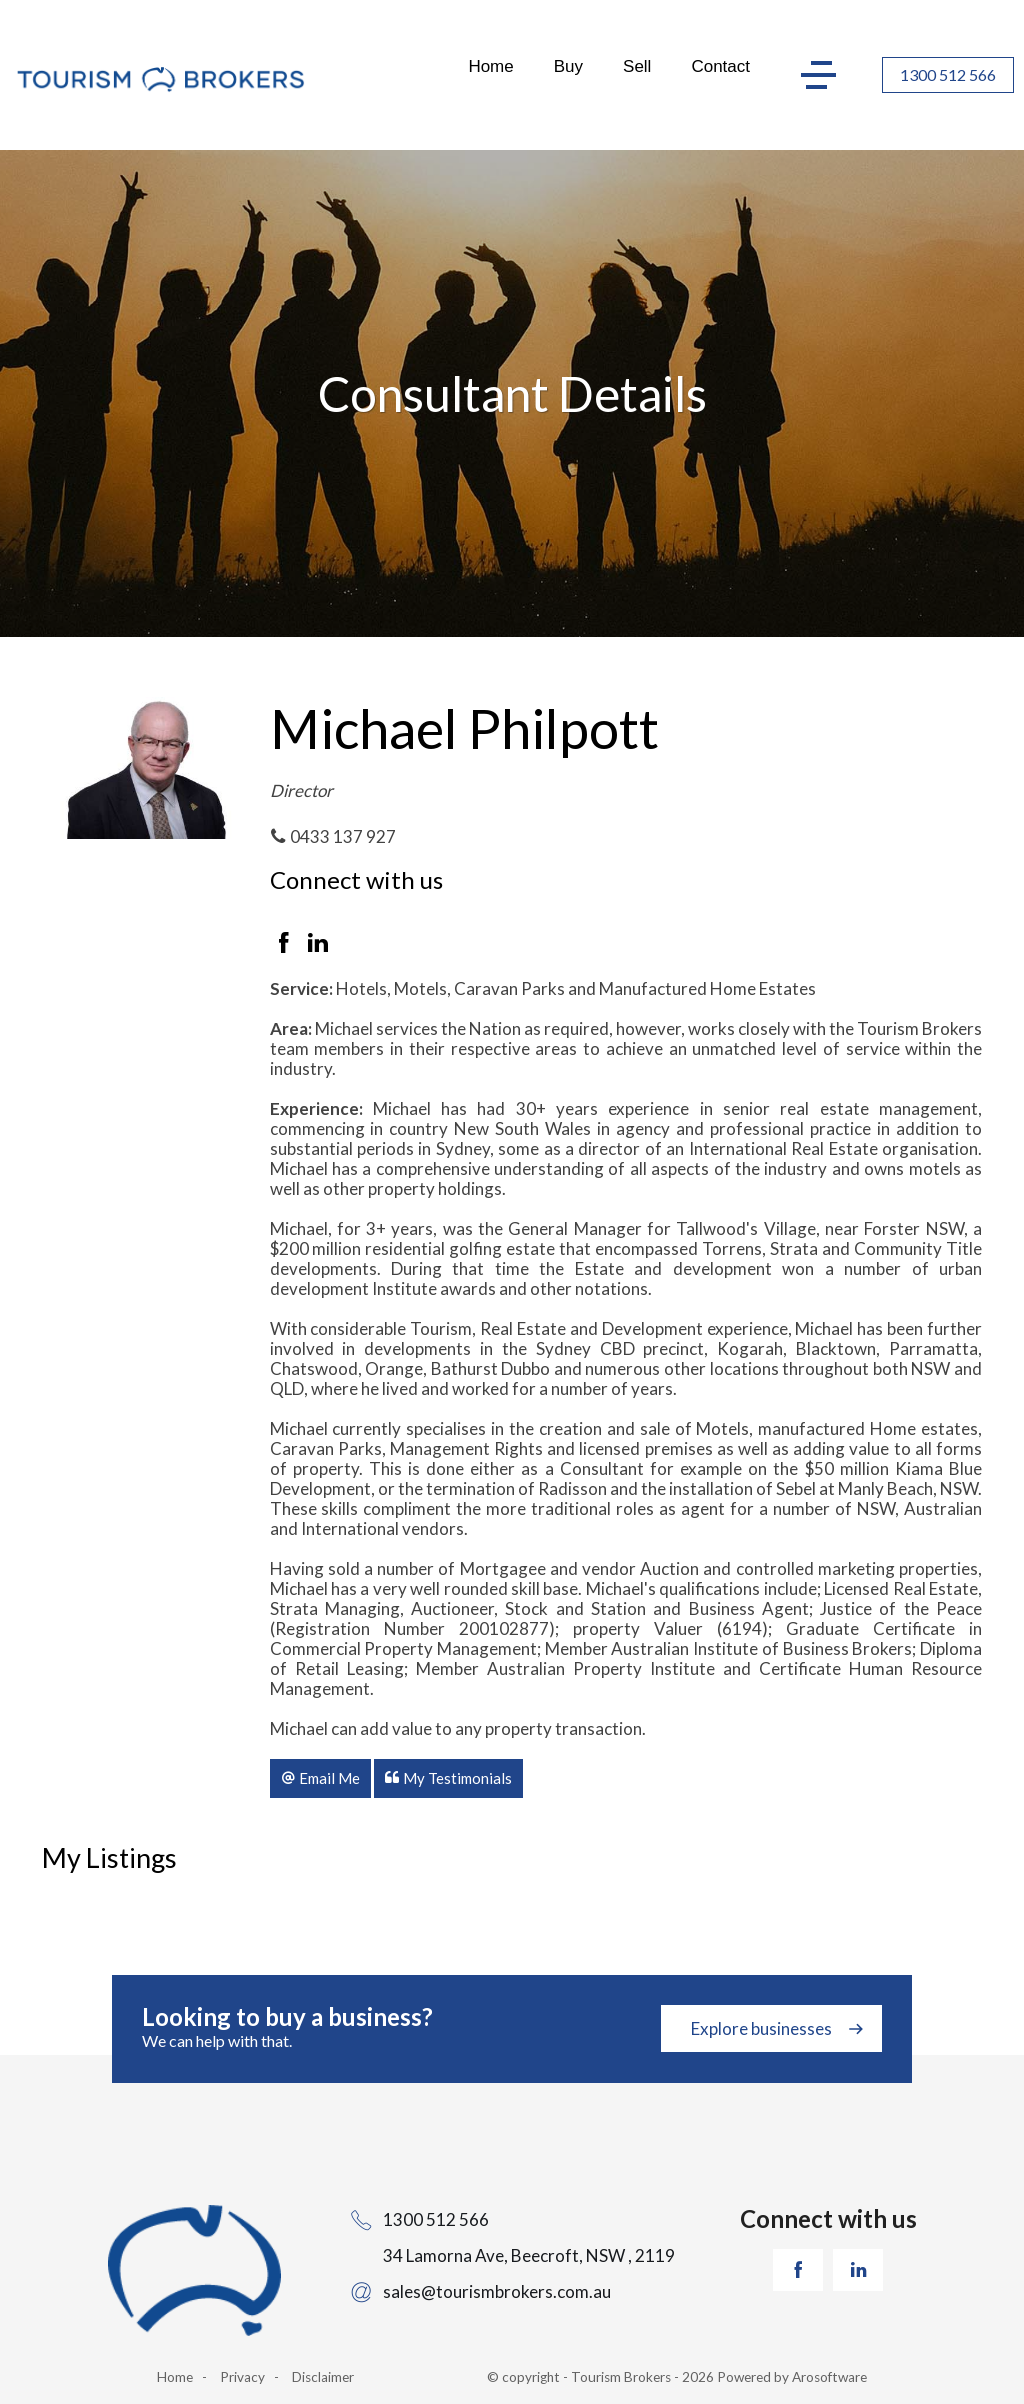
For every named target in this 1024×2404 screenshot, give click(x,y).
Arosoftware (829, 2377)
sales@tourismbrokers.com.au (497, 2291)
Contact (720, 66)
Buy (568, 66)
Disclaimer (323, 2377)
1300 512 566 (948, 74)
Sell (637, 66)
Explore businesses (761, 2028)
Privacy (242, 2377)
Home (490, 66)
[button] (320, 1778)
